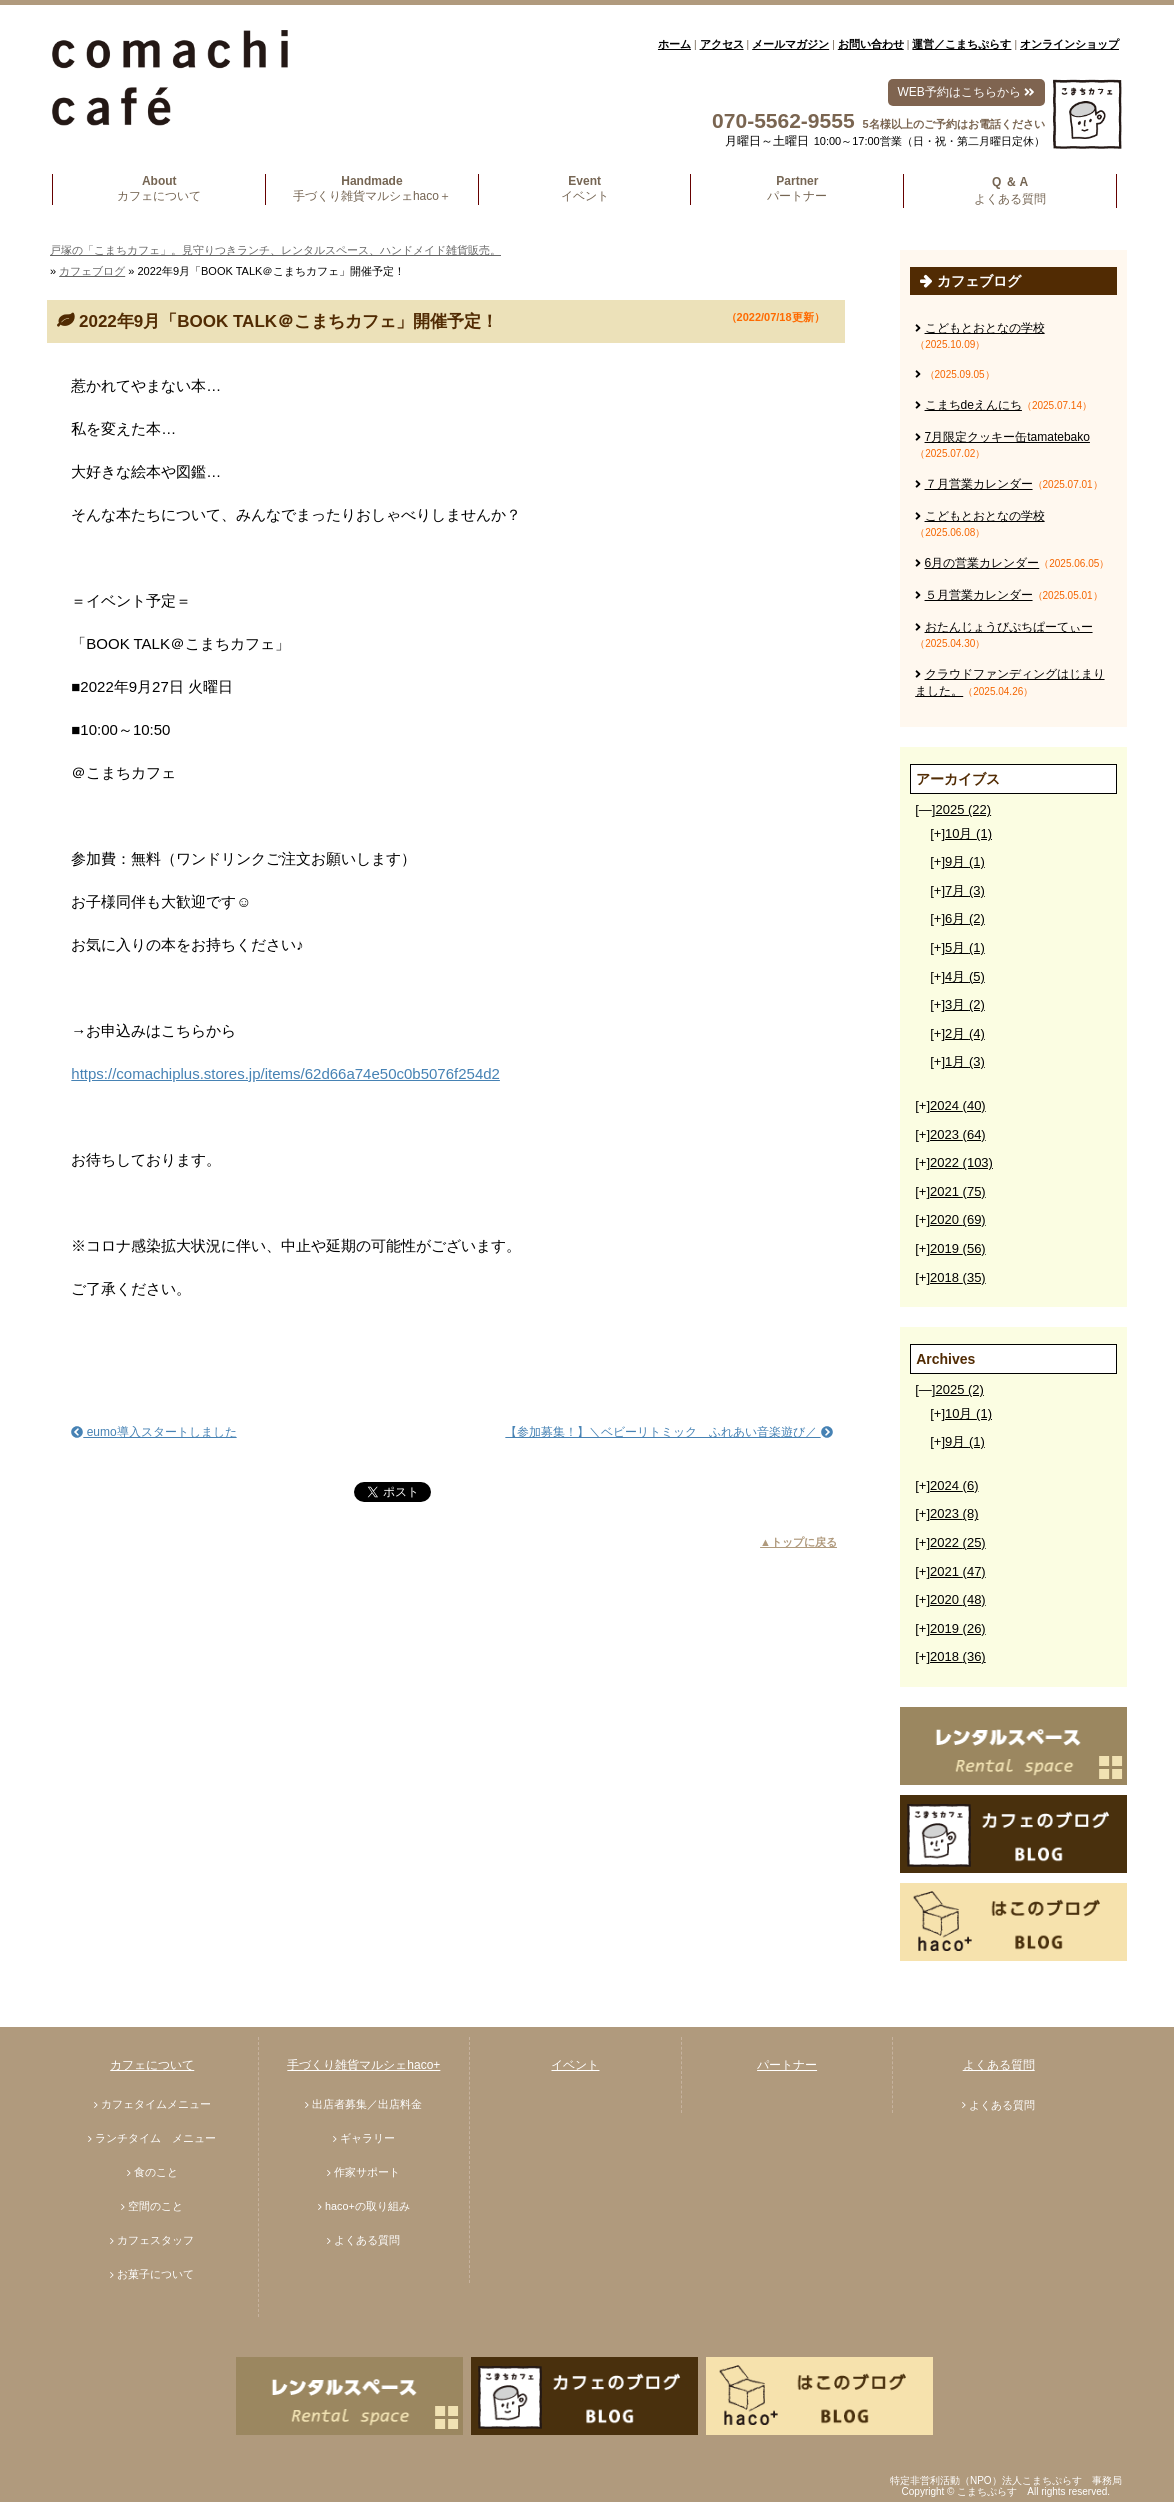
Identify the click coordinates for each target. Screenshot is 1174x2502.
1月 (965, 1061)
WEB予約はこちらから (966, 92)
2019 (958, 1248)
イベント (575, 2065)
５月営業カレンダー (979, 595)
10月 (968, 833)
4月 (965, 976)
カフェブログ (92, 271)
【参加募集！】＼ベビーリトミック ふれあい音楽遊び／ (668, 1432)
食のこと (156, 2172)
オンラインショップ (1069, 44)
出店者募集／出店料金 (367, 2104)
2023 (958, 1134)
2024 (958, 1105)
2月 (965, 1033)
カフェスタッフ (155, 2240)
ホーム (674, 44)
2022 (961, 1162)
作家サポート (367, 2172)
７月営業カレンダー (979, 484)
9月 (965, 861)
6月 (965, 918)
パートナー (787, 2065)
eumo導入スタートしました (153, 1432)
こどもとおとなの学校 (985, 328)
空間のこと (155, 2206)
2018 (958, 1277)
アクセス (722, 44)
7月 (965, 890)
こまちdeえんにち (973, 405)
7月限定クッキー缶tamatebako (1007, 437)
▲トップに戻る (798, 1542)
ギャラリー (367, 2138)
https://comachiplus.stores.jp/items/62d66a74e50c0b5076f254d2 (285, 1073)
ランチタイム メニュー (155, 2138)
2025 (963, 809)
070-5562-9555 (783, 120)
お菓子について (155, 2274)
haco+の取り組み (367, 2206)
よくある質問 (367, 2240)
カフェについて (152, 2065)
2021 (958, 1191)
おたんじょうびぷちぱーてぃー (1009, 627)
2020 (958, 1219)
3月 (965, 1004)
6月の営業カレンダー (982, 563)
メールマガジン (790, 44)
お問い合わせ (871, 44)
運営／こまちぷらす (961, 44)
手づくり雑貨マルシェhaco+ (363, 2065)
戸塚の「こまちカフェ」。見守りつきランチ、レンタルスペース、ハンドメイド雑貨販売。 (275, 250)
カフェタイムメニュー (156, 2104)
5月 (965, 947)
